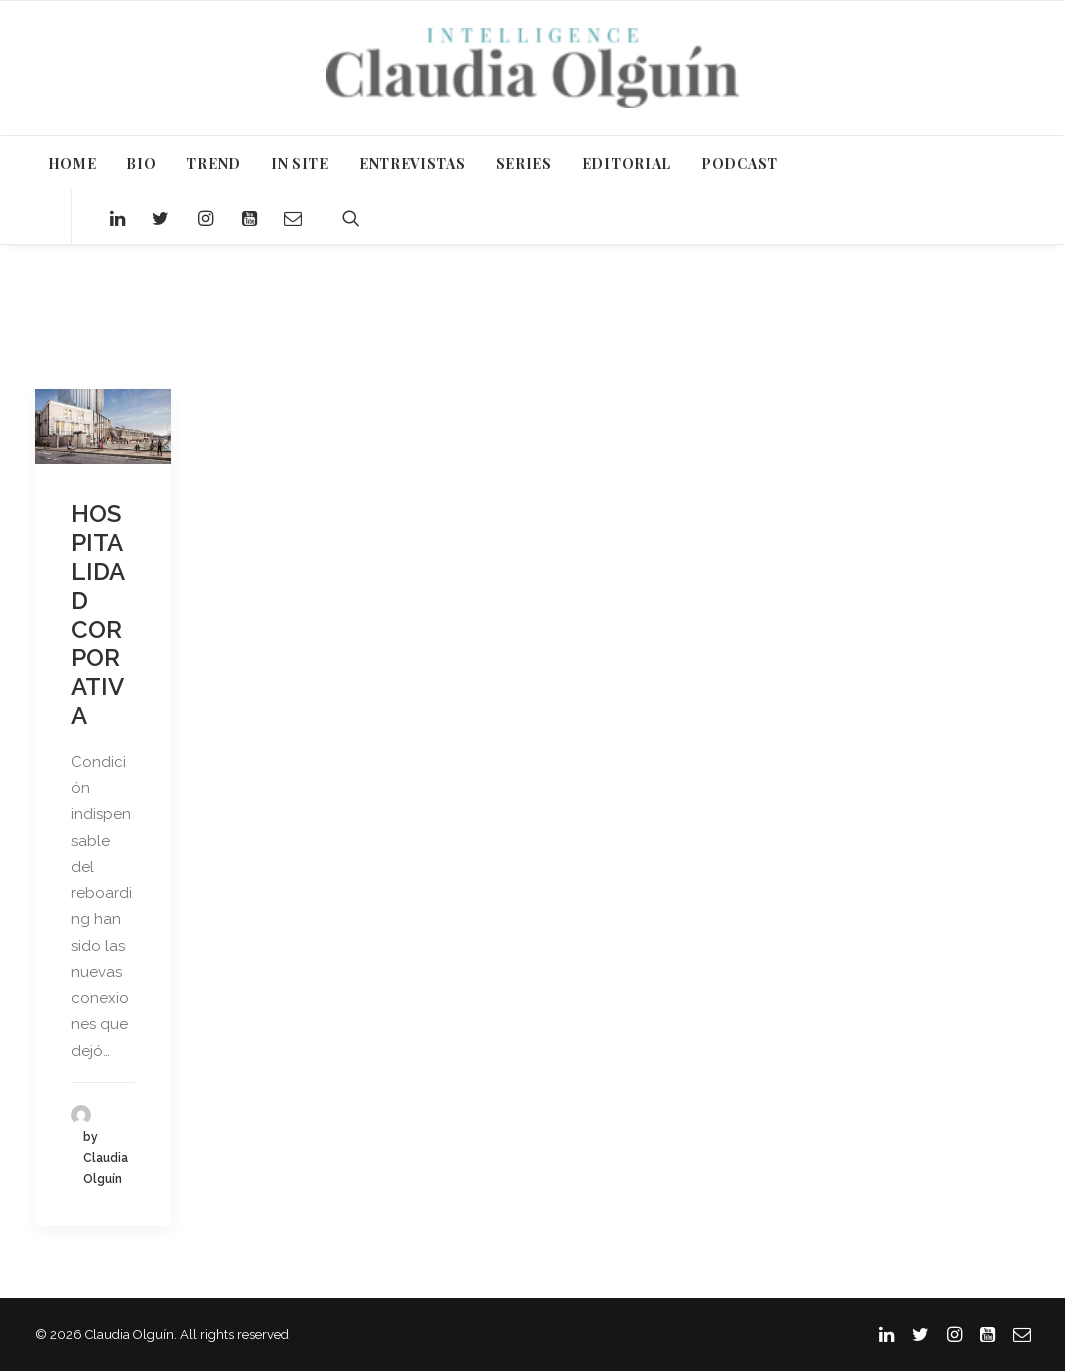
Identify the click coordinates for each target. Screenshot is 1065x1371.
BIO (141, 163)
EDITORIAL (626, 163)
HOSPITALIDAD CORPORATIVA (98, 614)
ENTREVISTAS (412, 163)
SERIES (524, 163)
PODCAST (739, 163)
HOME (72, 163)
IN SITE (300, 163)
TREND (213, 163)
